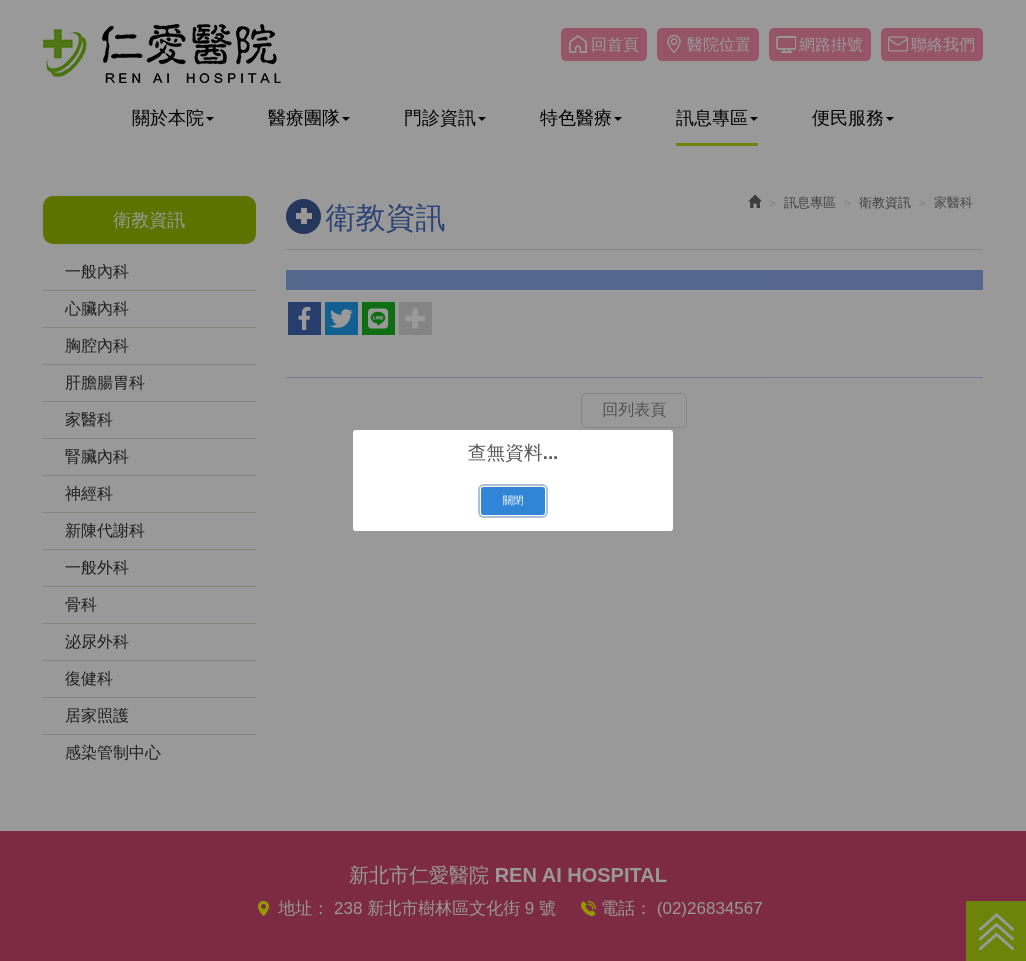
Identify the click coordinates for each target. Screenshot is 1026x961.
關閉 (512, 500)
